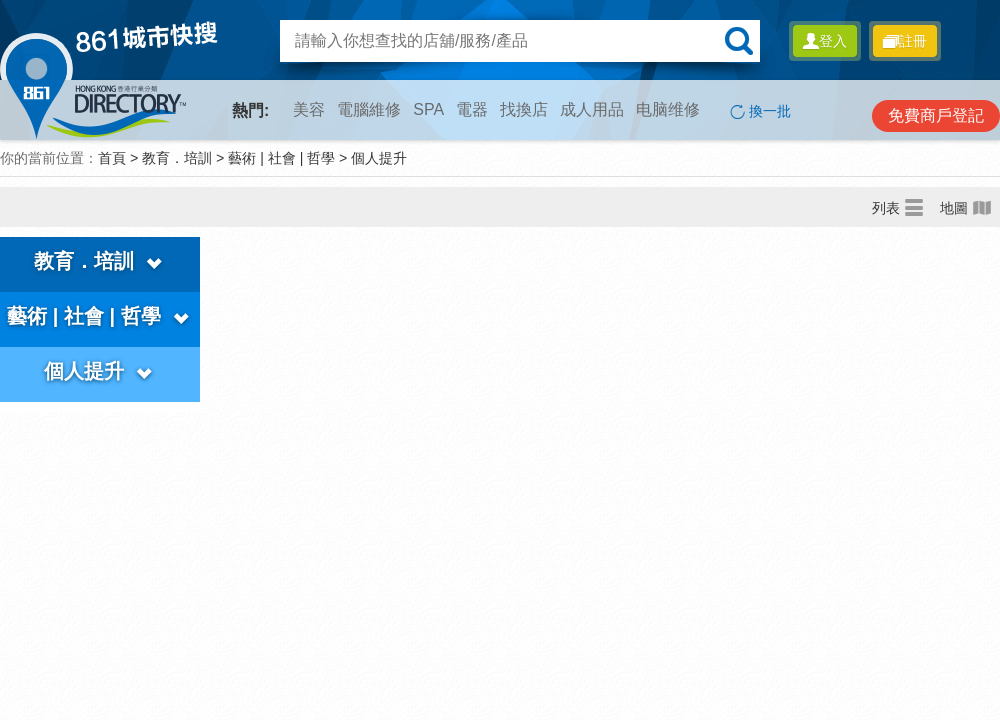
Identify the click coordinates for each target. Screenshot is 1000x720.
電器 (472, 109)
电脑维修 (668, 109)
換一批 (760, 111)
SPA (428, 109)
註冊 (905, 41)
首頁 (112, 158)
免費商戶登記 (936, 115)
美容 (309, 109)
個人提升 (379, 158)
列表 (898, 207)
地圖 (966, 207)
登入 (825, 41)
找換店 (524, 109)
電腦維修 (369, 109)
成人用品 (592, 109)
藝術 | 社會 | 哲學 (281, 158)
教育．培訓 (177, 158)
